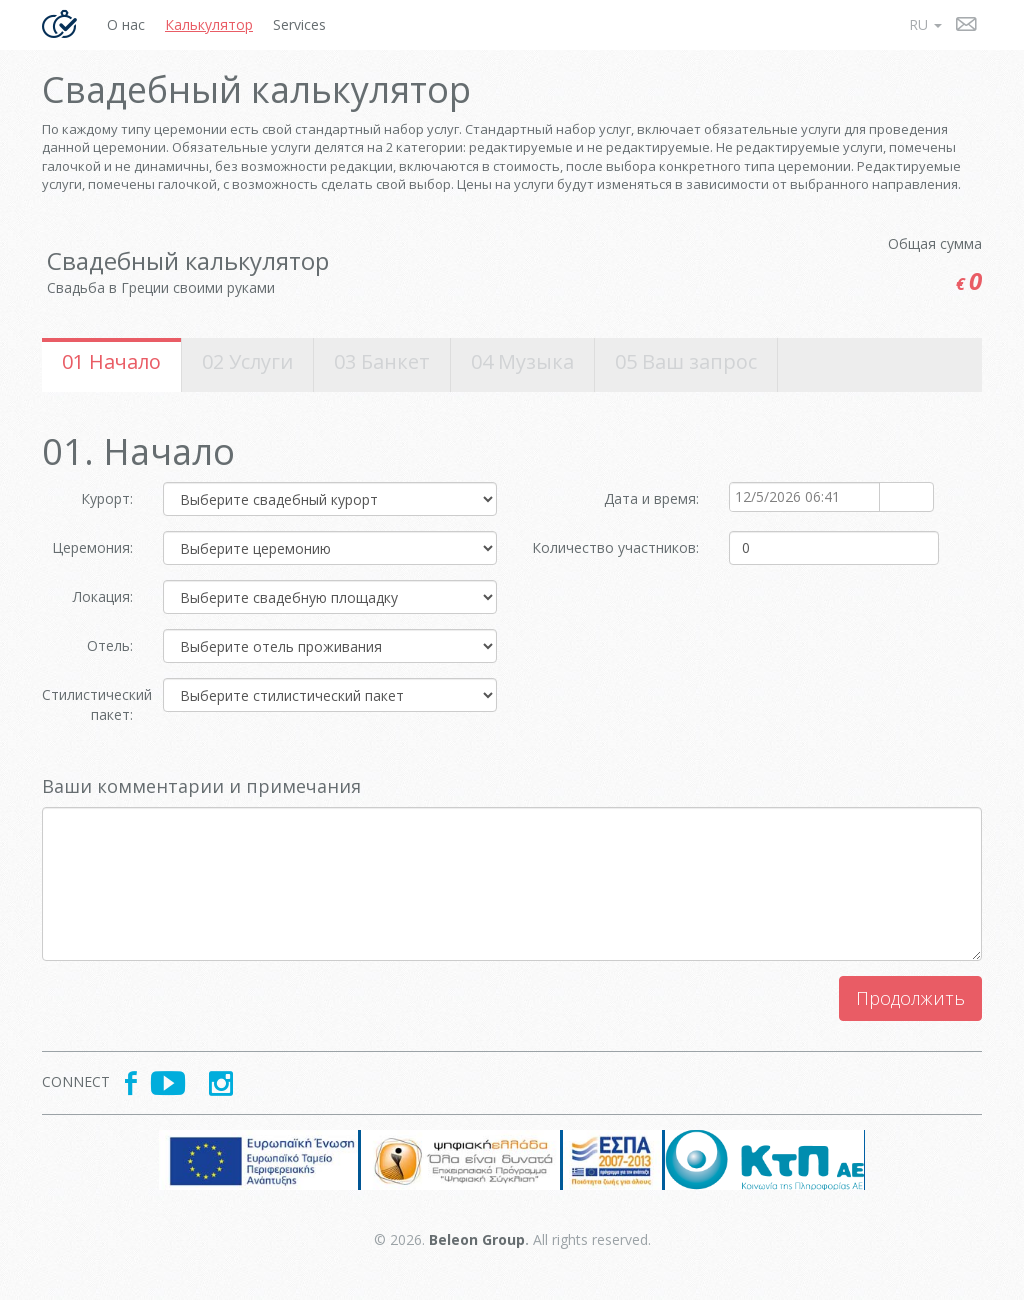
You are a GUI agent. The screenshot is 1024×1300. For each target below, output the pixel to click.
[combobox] (805, 497)
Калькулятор (209, 24)
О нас (126, 24)
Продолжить (910, 998)
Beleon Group (477, 1239)
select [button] (896, 498)
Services (299, 24)
